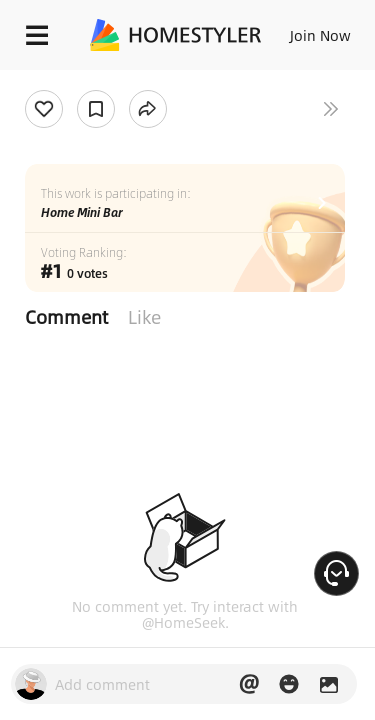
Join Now (320, 35)
